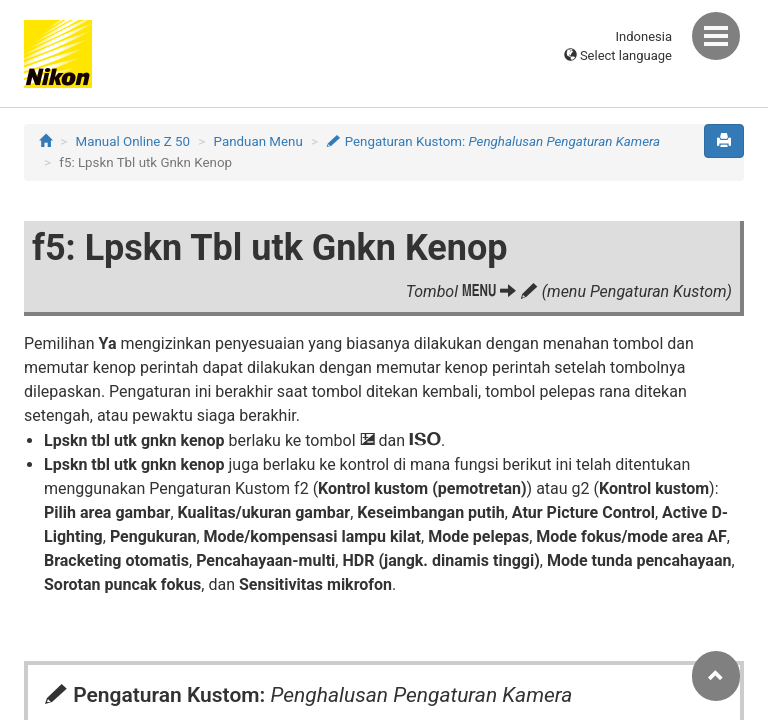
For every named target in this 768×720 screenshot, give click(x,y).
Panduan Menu (258, 141)
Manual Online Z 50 (133, 141)
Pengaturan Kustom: (493, 141)
